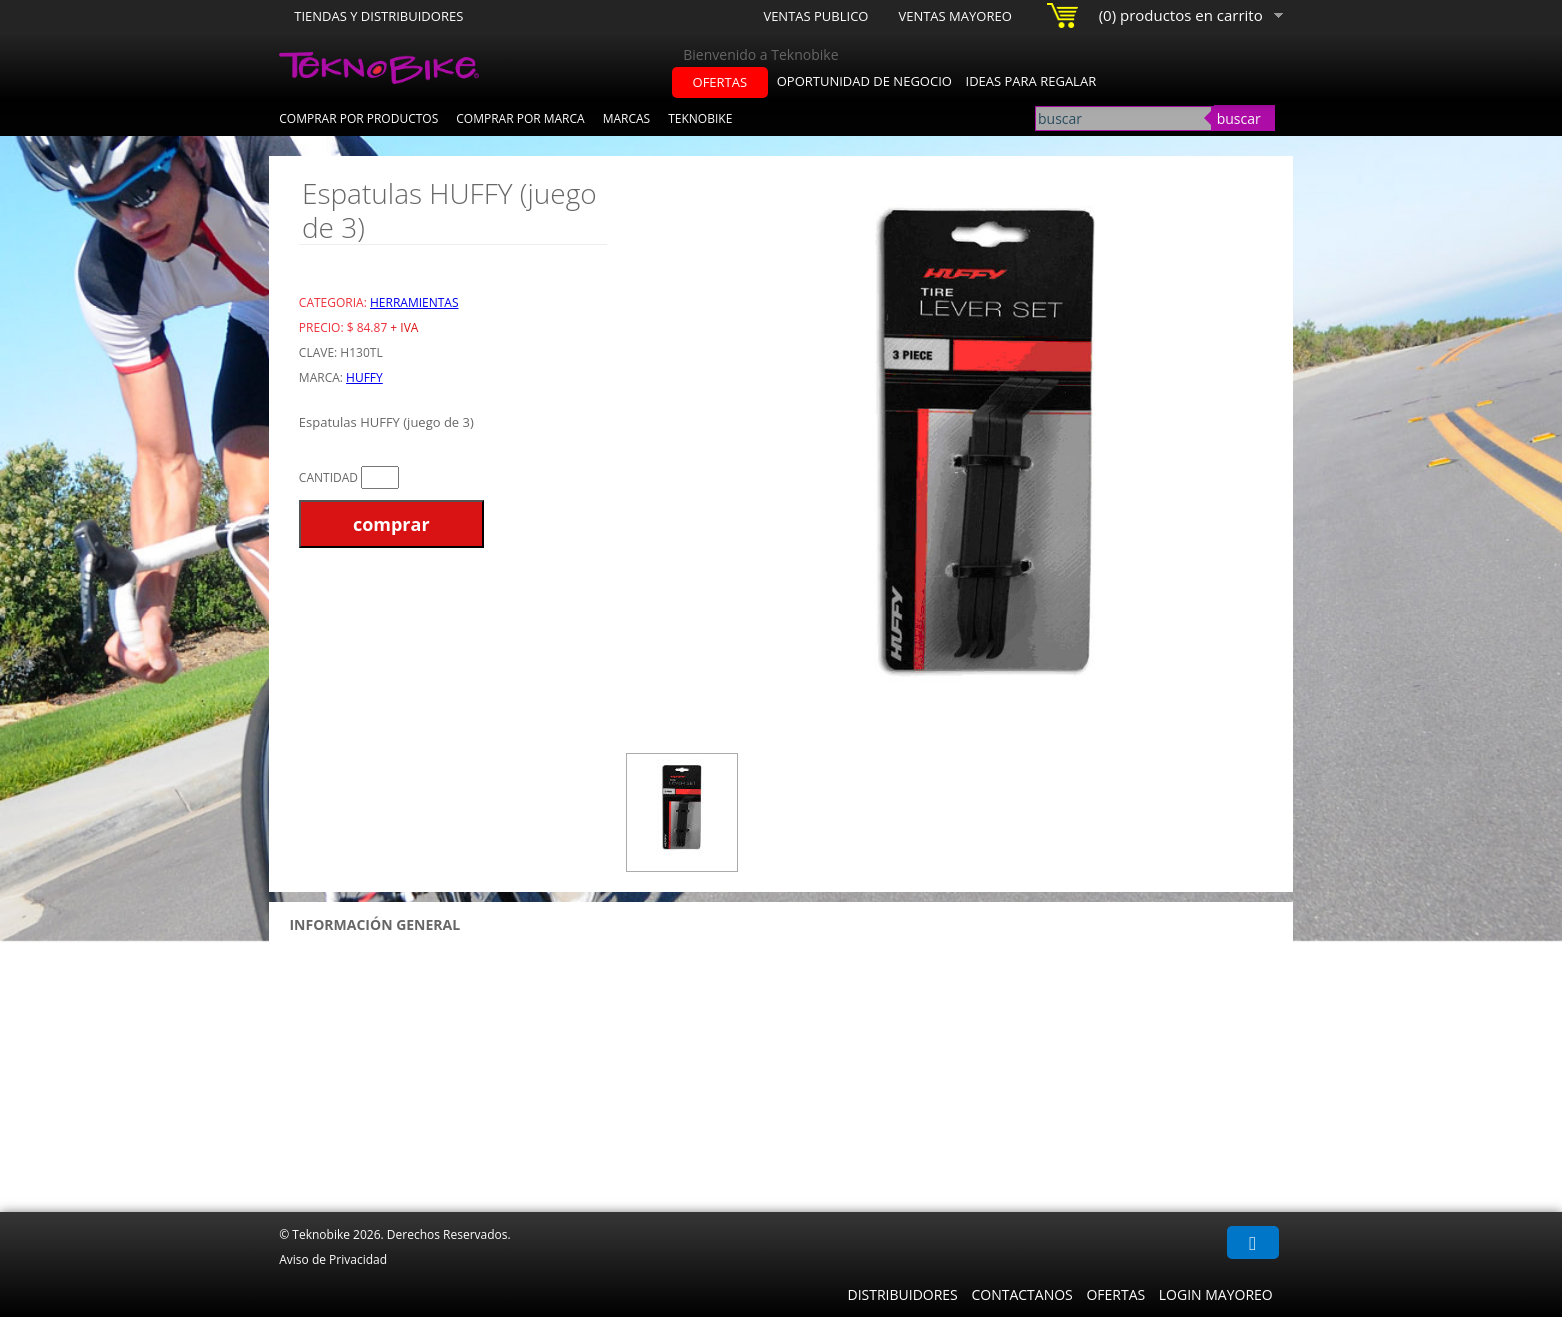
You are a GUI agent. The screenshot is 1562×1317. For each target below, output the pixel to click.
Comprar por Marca (520, 118)
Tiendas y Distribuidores (378, 16)
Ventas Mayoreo (954, 16)
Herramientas (414, 302)
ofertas (720, 82)
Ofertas (1115, 1294)
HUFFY (364, 377)
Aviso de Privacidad (333, 1259)
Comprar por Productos (358, 118)
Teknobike (700, 118)
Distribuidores (902, 1294)
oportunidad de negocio (864, 81)
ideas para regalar (1031, 81)
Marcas (627, 118)
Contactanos (1021, 1294)
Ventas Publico (815, 16)
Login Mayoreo (1216, 1294)
